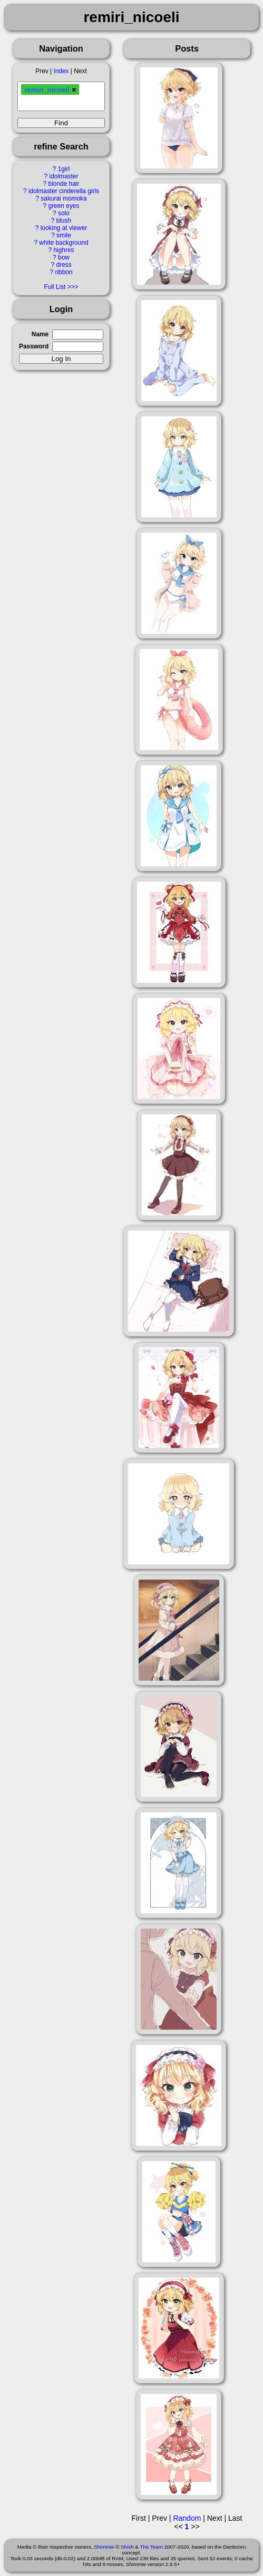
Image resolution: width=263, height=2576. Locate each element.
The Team (151, 2547)
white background (63, 242)
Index (61, 71)
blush (63, 220)
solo (64, 213)
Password (33, 346)
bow (64, 257)
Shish (127, 2547)
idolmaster (64, 176)
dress (63, 264)
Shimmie (104, 2547)
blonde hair (64, 183)
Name (40, 334)
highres (63, 250)
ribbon (63, 272)
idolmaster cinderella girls (63, 191)
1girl (64, 169)
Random (187, 2518)
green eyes (64, 205)
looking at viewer (64, 228)
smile (63, 235)
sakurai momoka (63, 198)
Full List (54, 287)
